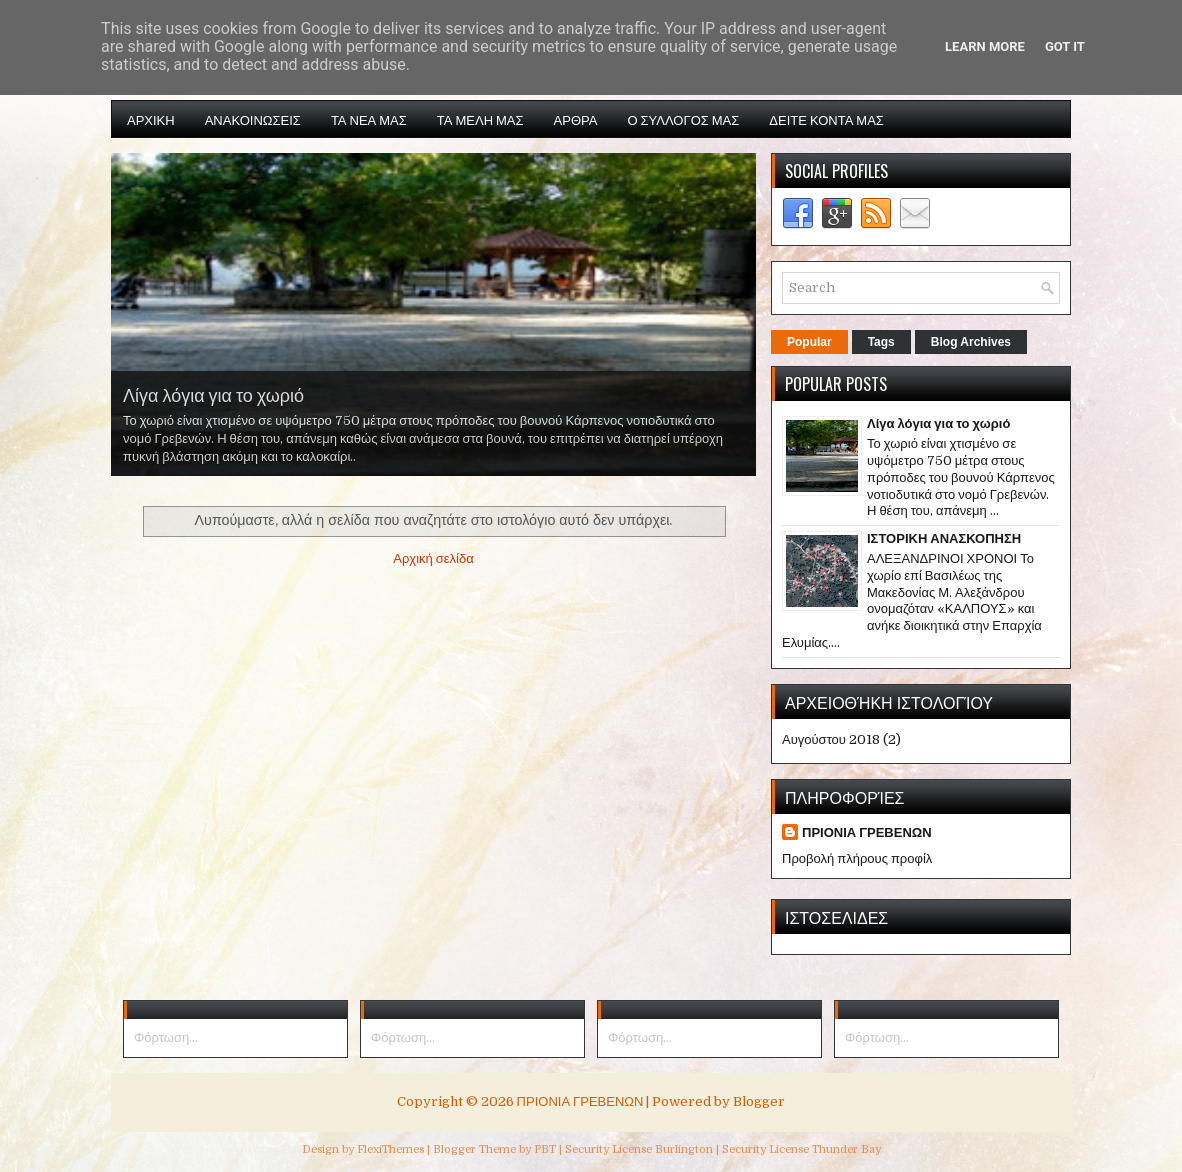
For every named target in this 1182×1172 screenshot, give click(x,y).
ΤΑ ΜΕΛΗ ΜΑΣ (480, 119)
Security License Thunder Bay (801, 1149)
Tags (881, 342)
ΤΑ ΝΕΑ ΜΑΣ (369, 119)
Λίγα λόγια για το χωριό (213, 394)
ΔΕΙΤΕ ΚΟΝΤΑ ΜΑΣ (826, 119)
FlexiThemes (390, 1149)
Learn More (985, 46)
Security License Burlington (639, 1149)
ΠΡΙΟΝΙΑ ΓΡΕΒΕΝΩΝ (867, 832)
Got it (1065, 46)
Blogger (759, 1101)
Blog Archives (971, 342)
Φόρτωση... (166, 1037)
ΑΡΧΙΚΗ (151, 119)
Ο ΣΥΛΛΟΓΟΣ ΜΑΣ (683, 119)
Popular (809, 342)
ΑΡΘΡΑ (576, 119)
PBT (545, 1149)
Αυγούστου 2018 (831, 739)
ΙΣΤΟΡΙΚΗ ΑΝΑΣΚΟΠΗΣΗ (944, 538)
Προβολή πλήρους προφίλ (857, 858)
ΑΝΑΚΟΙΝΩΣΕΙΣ (253, 119)
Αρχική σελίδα (433, 558)
